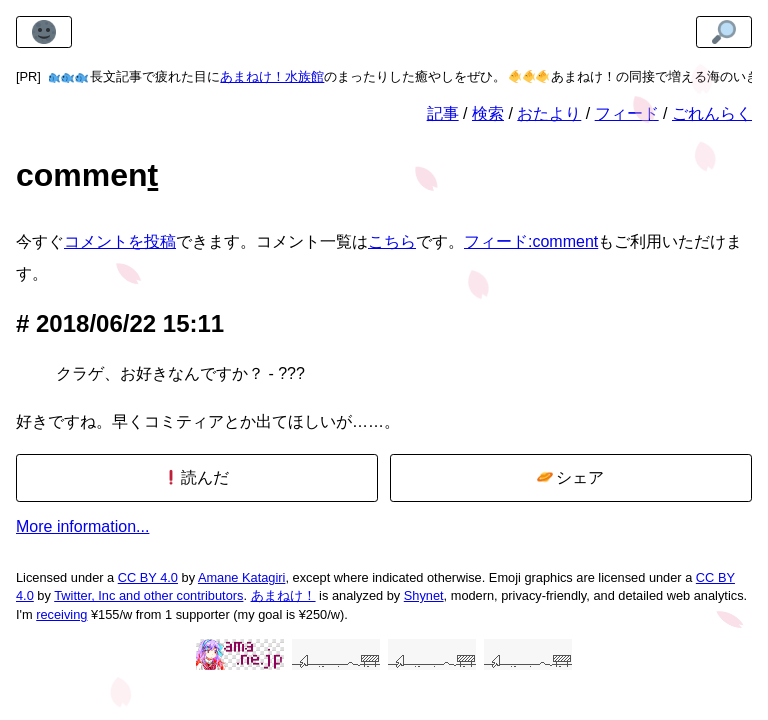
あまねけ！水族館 (272, 76)
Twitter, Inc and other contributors (148, 595)
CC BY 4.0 (148, 577)
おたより (549, 113)
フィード (627, 113)
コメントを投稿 (120, 241)
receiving (61, 614)
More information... (82, 526)
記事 (443, 113)
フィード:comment (531, 241)
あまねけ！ (283, 595)
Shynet (424, 595)
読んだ (196, 477)
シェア (570, 477)
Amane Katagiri (242, 577)
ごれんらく (712, 113)
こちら (392, 241)
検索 (488, 113)
